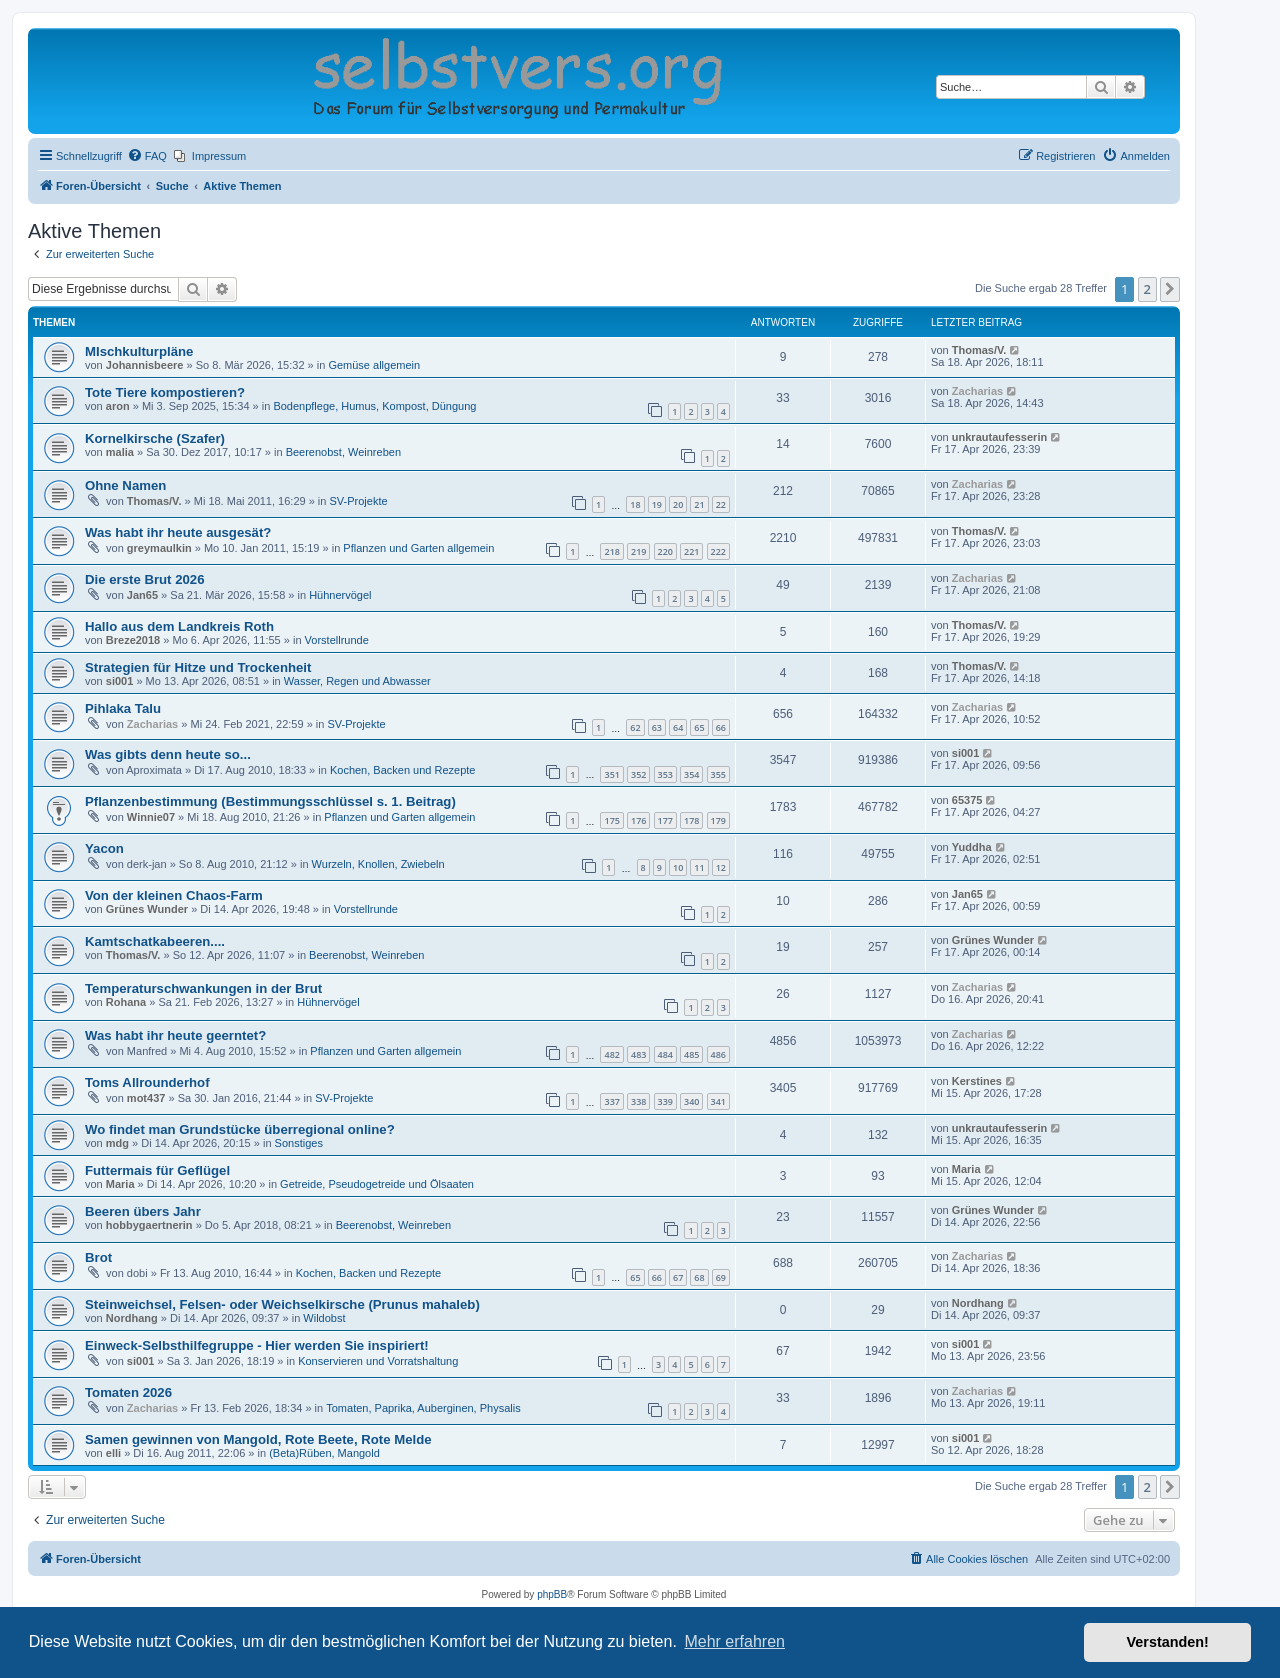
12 (721, 867)
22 (721, 504)
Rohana (126, 1002)
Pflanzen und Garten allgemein (418, 548)
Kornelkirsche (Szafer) (155, 438)
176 (638, 820)
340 (691, 1101)
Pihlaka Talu (123, 708)
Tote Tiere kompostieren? (165, 392)
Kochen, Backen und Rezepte (403, 770)
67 (678, 1277)
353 (665, 774)
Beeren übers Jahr (143, 1211)
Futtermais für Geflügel (157, 1170)
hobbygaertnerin (149, 1225)
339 (665, 1101)
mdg (117, 1143)
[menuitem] (147, 156)
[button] (1170, 289)
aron (118, 406)
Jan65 (142, 595)
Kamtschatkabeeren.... (155, 941)
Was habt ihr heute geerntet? (175, 1035)
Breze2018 (133, 640)
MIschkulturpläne (139, 351)
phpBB (552, 1594)
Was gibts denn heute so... (168, 754)
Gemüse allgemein (374, 365)
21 (699, 504)
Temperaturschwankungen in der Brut (203, 988)
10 (678, 867)
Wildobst (324, 1318)
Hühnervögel (340, 595)
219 (638, 551)
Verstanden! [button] (1168, 1642)
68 (699, 1277)
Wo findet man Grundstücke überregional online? (240, 1129)
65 (699, 727)
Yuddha (972, 847)
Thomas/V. (979, 350)
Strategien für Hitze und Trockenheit (198, 667)
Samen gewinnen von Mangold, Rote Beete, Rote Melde (258, 1439)
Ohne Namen (125, 485)
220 (665, 551)
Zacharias (977, 391)
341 (718, 1101)
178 (691, 820)
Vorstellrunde (337, 640)
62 (635, 727)
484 (665, 1054)
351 (611, 774)
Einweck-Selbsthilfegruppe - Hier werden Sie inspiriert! (257, 1345)
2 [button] (1147, 289)
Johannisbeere (145, 365)
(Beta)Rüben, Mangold (324, 1453)
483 (638, 1054)
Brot (98, 1257)
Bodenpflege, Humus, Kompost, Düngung (374, 406)
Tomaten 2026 (128, 1392)
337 (611, 1101)
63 (657, 727)
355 (718, 774)
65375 (967, 800)
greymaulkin (159, 548)
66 (721, 727)
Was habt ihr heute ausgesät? (178, 532)
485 (691, 1054)
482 (611, 1054)
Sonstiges (299, 1143)
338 (638, 1101)
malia (120, 452)
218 (611, 551)
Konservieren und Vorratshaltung (378, 1361)
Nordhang (132, 1318)
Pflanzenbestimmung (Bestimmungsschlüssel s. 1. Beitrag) (270, 801)
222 (718, 551)
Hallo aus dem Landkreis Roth (179, 626)
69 (721, 1277)
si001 (120, 681)
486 (718, 1054)
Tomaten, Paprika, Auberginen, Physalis (423, 1408)
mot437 (146, 1098)
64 (678, 727)
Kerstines (977, 1081)
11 (699, 867)
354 (691, 774)
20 (678, 504)
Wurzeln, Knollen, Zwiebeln (378, 864)
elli (113, 1453)
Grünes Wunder (147, 909)
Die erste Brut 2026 (144, 579)
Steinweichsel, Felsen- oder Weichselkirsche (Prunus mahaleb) (282, 1304)
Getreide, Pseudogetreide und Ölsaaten (377, 1184)
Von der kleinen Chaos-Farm (174, 895)
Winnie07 (151, 817)
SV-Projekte (358, 501)
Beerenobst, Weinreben (343, 452)
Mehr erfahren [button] (734, 1641)
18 (635, 504)
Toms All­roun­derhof (147, 1082)
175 (611, 820)
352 (638, 774)
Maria (120, 1184)
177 (665, 820)
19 (657, 504)
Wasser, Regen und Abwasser (357, 681)
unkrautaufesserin (999, 437)
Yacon (104, 848)
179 (718, 820)
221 (691, 551)
